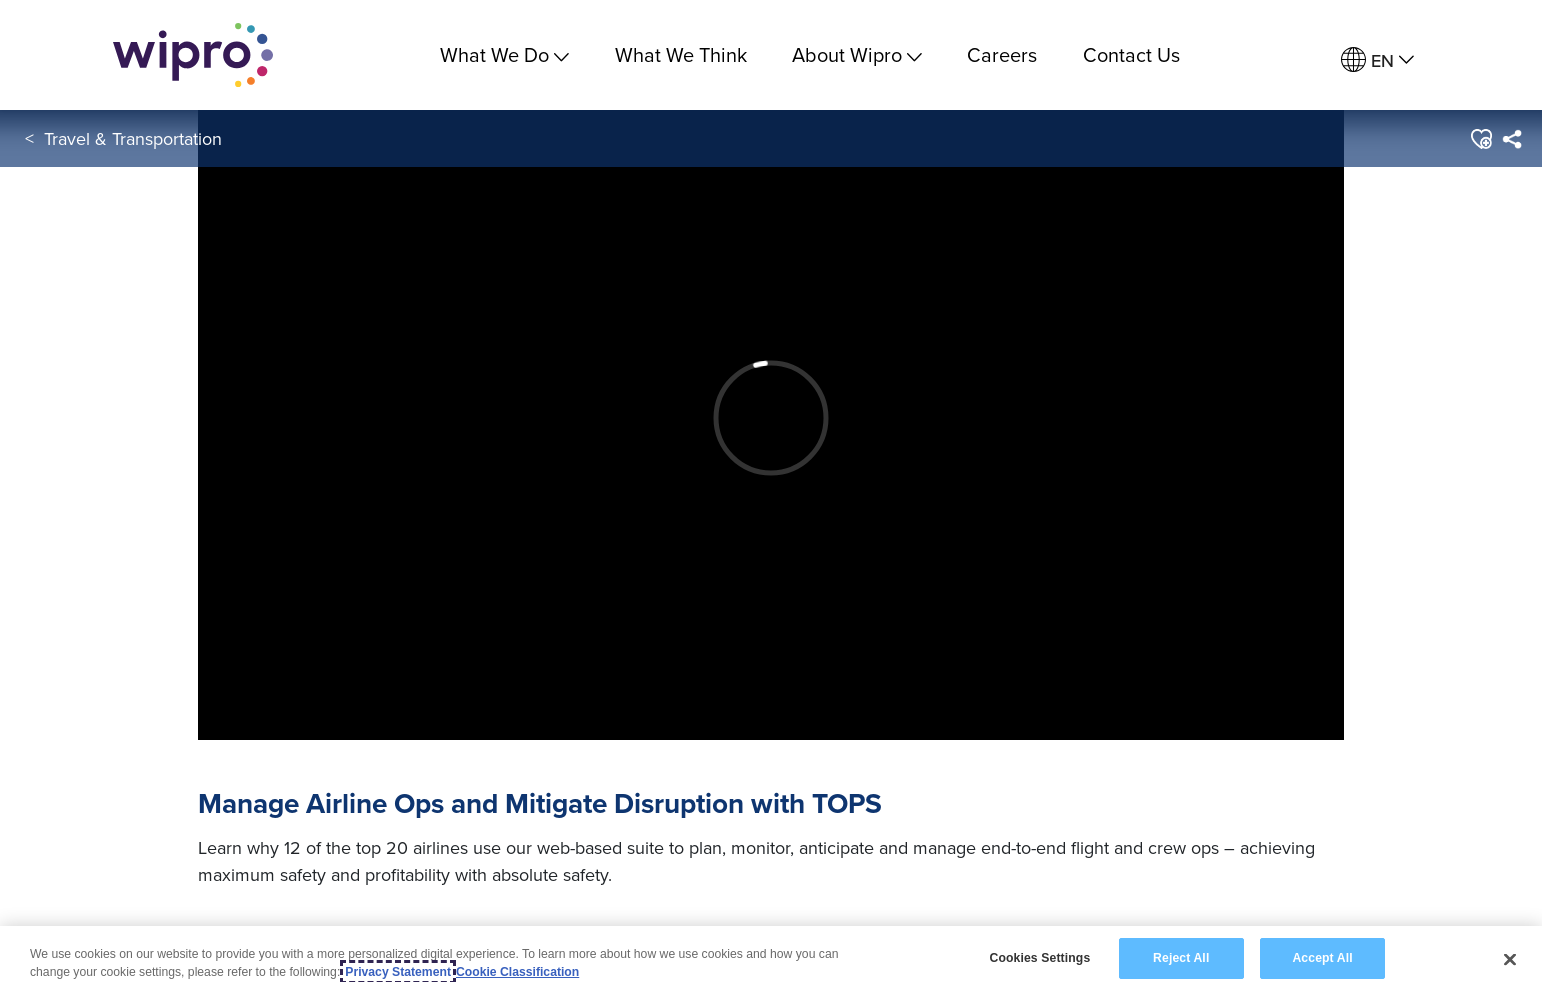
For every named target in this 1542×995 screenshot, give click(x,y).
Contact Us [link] (1131, 54)
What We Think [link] (681, 54)
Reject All (1181, 958)
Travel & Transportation (133, 138)
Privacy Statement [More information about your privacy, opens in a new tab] (398, 972)
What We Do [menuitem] (504, 54)
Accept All (1322, 958)
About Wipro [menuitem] (857, 54)
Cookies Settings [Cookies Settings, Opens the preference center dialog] (1039, 958)
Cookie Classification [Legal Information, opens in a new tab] (517, 972)
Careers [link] (1002, 54)
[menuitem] (1377, 60)
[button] (1480, 139)
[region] (771, 960)
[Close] (1510, 959)
